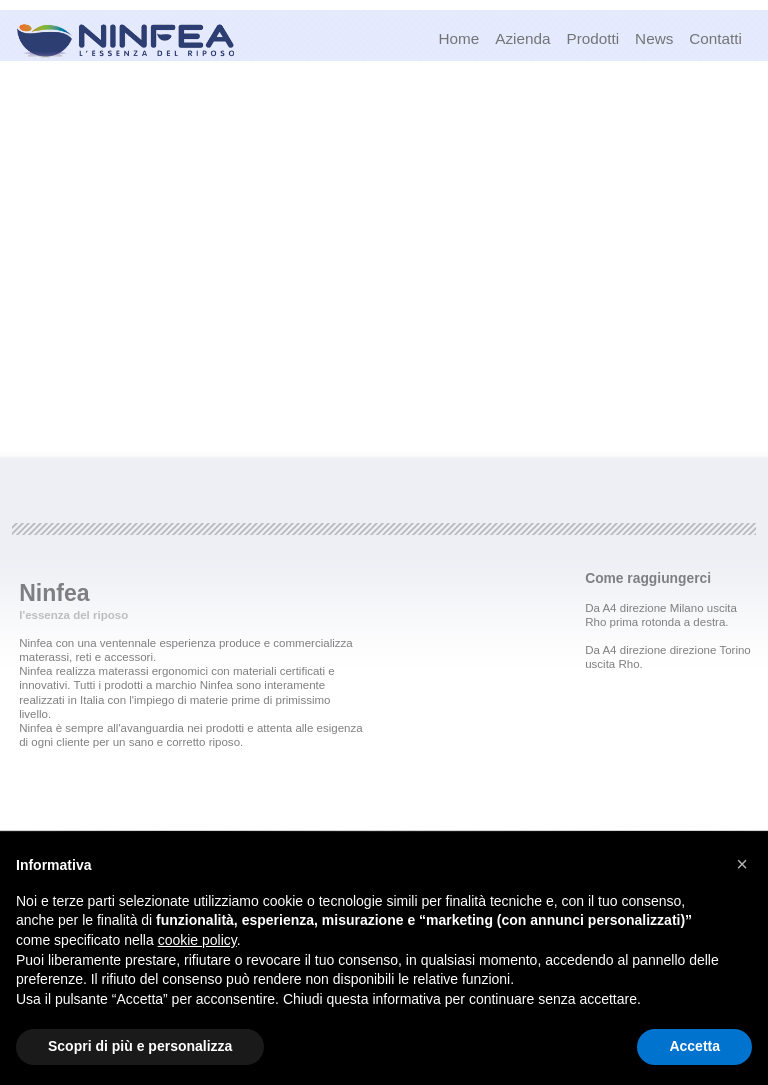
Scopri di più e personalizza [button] (140, 1046)
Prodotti (592, 38)
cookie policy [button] (197, 940)
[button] (742, 864)
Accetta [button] (694, 1046)
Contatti (715, 38)
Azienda (522, 38)
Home (458, 38)
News (654, 38)
